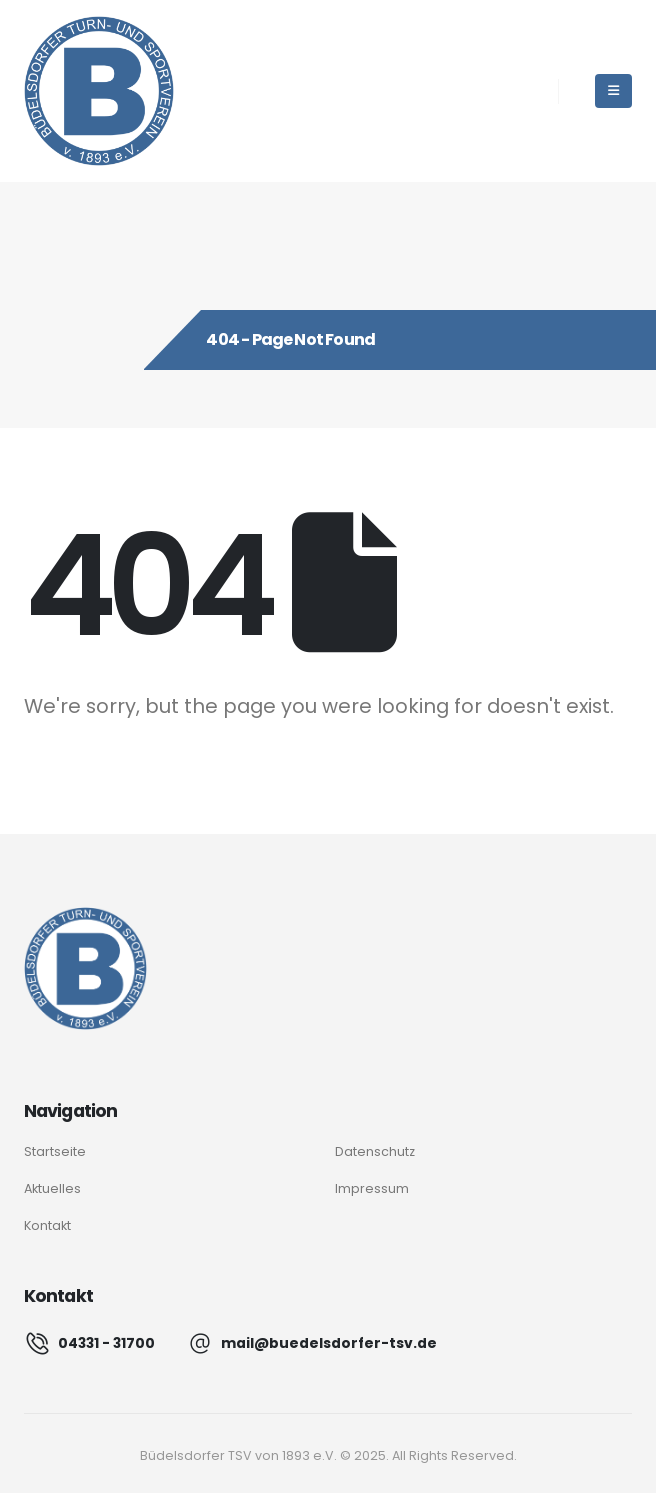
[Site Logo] (99, 91)
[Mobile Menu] (613, 91)
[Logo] (85, 968)
